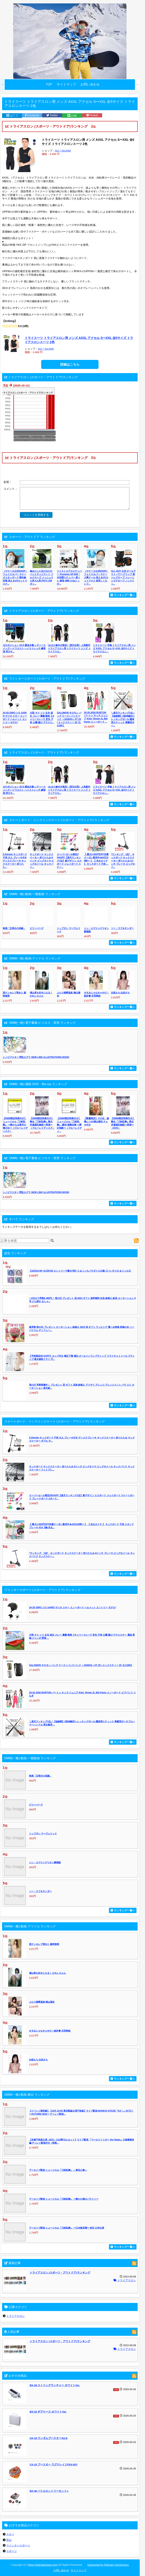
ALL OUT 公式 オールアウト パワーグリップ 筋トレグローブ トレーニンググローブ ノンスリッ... (123, 577)
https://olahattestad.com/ (43, 2564)
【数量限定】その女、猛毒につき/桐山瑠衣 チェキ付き (96, 1121)
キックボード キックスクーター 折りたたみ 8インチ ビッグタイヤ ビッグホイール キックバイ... (42, 860)
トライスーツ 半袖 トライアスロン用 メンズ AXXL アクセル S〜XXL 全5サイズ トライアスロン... (114, 648)
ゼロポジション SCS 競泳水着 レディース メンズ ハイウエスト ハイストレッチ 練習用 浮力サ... (24, 648)
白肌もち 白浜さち (120, 992)
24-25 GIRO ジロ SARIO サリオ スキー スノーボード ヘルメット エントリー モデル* (72, 1607)
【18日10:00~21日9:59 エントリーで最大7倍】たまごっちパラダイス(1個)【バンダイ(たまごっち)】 (80, 1271)
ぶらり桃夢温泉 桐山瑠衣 (42, 2002)
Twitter (52, 115)
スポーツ (11, 2551)
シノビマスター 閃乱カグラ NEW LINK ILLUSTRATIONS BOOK (36, 1057)
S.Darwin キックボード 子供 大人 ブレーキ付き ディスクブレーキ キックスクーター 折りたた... (15, 860)
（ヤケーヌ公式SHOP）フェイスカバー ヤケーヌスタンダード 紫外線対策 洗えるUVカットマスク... (15, 577)
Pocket (92, 115)
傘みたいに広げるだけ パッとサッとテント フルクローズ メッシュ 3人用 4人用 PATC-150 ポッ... (41, 577)
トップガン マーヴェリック (43, 1833)
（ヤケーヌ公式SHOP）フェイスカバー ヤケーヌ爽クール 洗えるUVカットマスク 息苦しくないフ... (96, 577)
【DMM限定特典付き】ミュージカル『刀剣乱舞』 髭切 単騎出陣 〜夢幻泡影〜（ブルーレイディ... (69, 1124)
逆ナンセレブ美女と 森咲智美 (44, 1944)
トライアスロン (124, 2280)
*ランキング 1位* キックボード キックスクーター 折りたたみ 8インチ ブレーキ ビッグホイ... (123, 860)
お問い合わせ (90, 84)
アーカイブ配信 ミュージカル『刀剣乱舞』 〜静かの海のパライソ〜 (63, 2199)
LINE (72, 115)
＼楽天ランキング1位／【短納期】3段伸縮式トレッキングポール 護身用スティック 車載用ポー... (123, 719)
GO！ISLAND (63, 150)
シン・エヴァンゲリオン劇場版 (45, 1862)
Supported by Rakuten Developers (108, 2564)
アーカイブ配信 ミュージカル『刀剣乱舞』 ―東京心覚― (58, 2170)
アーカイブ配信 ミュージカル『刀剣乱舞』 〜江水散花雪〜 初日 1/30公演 (66, 2227)
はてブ (12, 115)
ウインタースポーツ (18, 2545)
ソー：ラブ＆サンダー (122, 928)
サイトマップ (66, 84)
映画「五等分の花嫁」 (14, 928)
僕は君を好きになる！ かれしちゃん (47, 1973)
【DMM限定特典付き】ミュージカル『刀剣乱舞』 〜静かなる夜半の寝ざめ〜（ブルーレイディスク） (15, 1124)
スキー (10, 2534)
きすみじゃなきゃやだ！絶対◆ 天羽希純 (49, 2030)
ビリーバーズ (36, 928)
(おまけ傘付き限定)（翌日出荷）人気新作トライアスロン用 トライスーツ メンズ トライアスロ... (69, 648)
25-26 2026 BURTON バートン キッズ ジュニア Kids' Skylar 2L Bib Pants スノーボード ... (96, 717)
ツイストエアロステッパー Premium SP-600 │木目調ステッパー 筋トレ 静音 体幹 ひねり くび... (69, 577)
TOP (49, 84)
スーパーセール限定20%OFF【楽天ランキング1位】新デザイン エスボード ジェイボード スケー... (69, 860)
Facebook (32, 115)
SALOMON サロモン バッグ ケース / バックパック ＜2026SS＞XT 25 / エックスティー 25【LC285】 (69, 719)
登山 (9, 2539)
